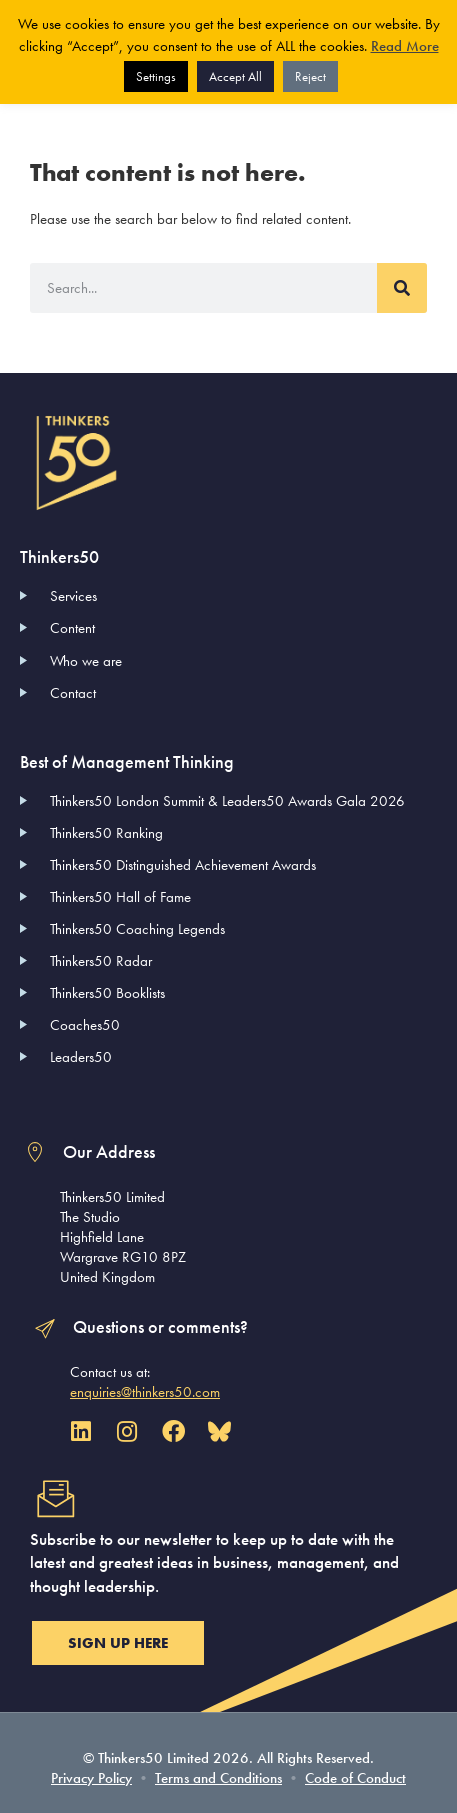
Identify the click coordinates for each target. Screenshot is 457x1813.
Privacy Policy (91, 1778)
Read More (405, 46)
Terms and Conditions (218, 1778)
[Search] (402, 288)
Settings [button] (156, 76)
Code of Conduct (355, 1778)
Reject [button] (310, 76)
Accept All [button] (235, 76)
